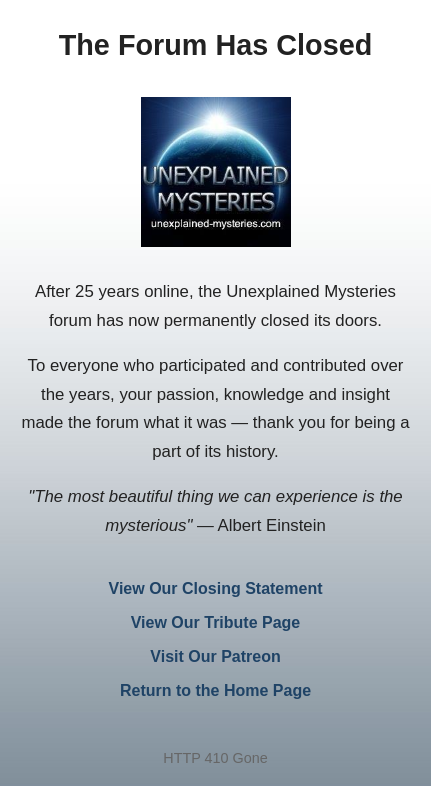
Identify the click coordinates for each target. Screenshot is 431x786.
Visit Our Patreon (215, 656)
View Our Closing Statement (216, 588)
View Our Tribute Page (216, 622)
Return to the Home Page (215, 690)
